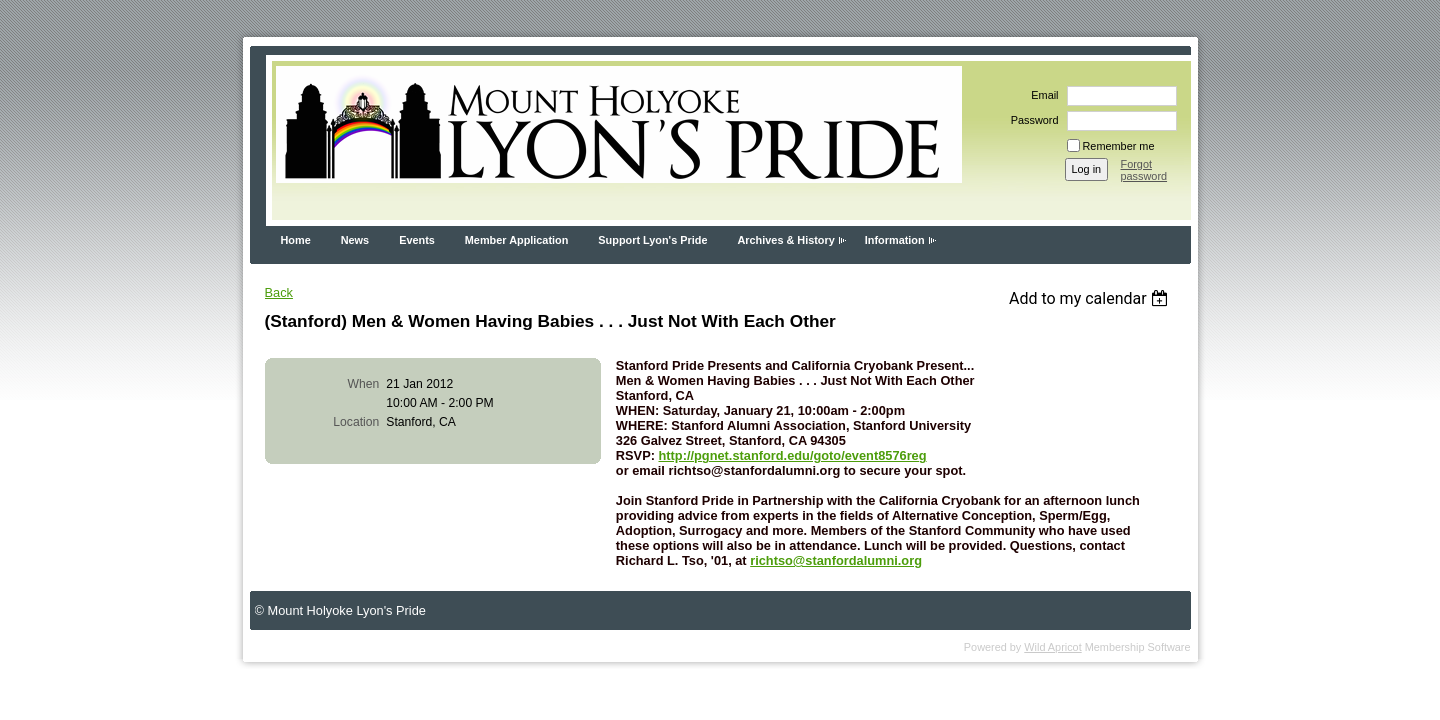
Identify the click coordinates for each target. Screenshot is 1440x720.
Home (296, 240)
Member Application (517, 240)
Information (895, 240)
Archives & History (785, 240)
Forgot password (1144, 170)
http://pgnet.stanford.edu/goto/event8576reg (793, 455)
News (355, 240)
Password (1031, 120)
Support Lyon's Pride (652, 240)
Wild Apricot (1052, 647)
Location (356, 422)
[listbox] (1091, 298)
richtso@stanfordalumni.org (836, 560)
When (364, 384)
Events (417, 240)
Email (1041, 95)
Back (279, 292)
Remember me (1119, 146)
